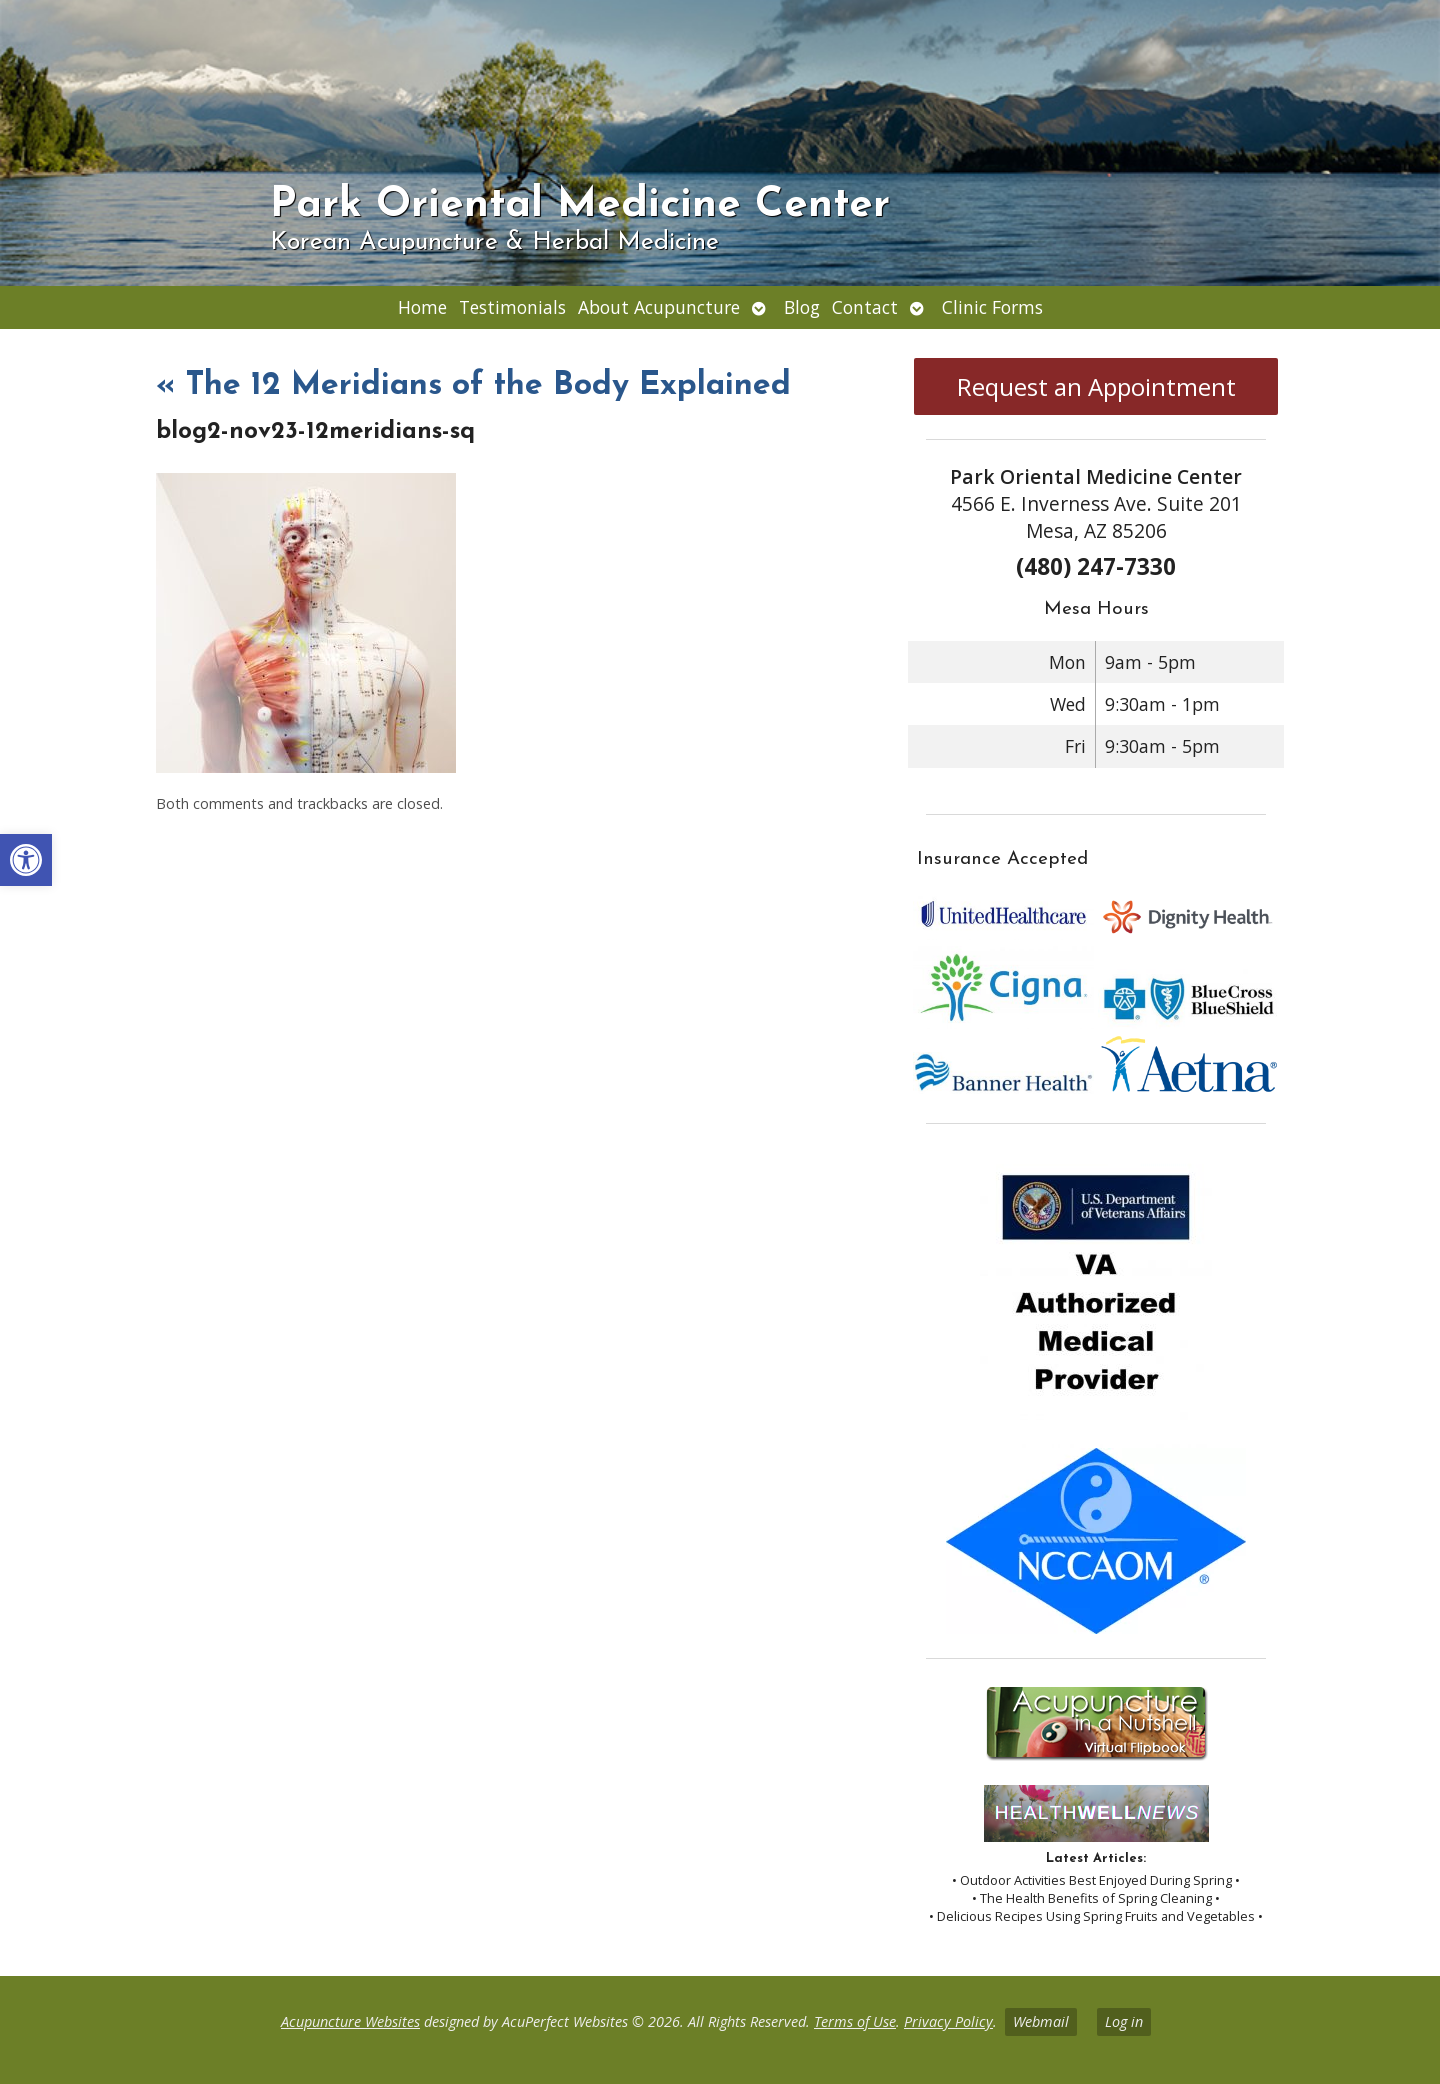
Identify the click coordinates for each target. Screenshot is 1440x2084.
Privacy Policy (948, 2021)
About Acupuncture (659, 307)
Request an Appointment (1096, 386)
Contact (865, 307)
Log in (1124, 2021)
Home (422, 307)
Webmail (1041, 2021)
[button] (26, 860)
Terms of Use (855, 2021)
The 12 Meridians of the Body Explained (473, 386)
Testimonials (512, 307)
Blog (802, 307)
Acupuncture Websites (350, 2021)
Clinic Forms (992, 307)
